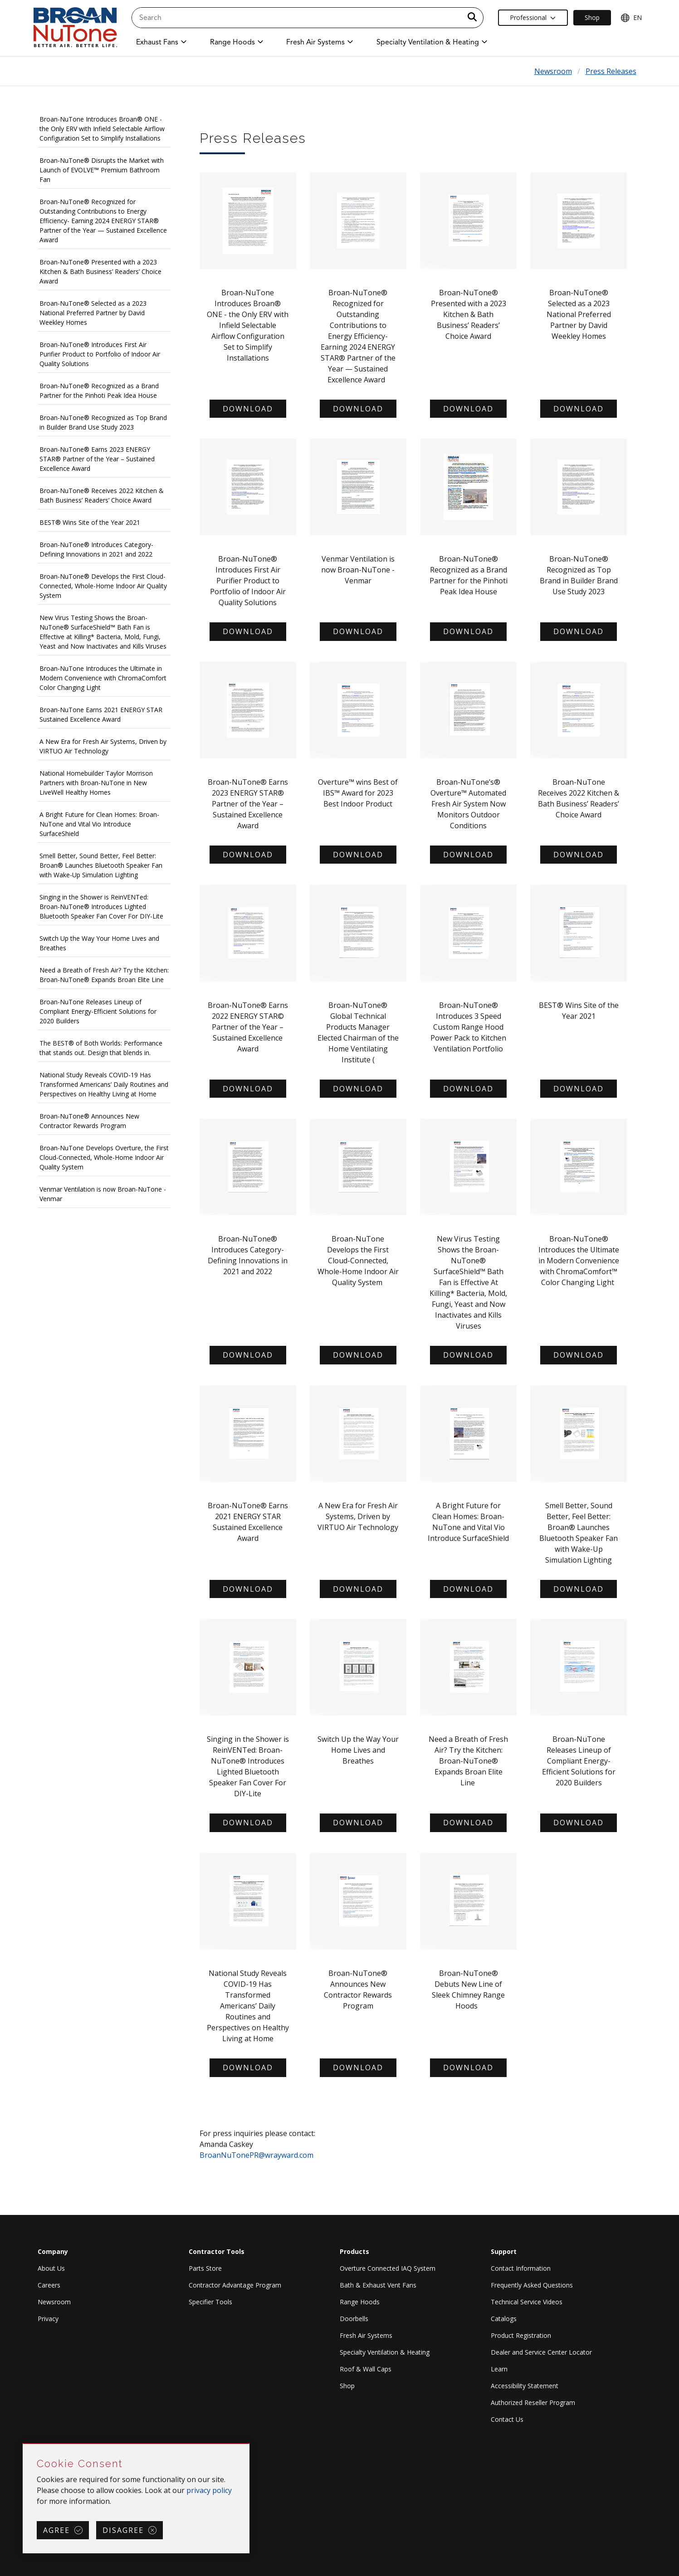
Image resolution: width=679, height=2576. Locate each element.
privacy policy (209, 2490)
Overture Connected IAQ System (387, 2268)
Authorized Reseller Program (533, 2402)
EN (631, 17)
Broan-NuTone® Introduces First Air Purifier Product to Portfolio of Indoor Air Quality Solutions (99, 354)
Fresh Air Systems (366, 2335)
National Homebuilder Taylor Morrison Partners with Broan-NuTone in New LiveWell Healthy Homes (96, 783)
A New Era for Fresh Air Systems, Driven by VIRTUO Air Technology (102, 746)
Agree (56, 2530)
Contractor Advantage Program (235, 2285)
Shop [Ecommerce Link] (592, 17)
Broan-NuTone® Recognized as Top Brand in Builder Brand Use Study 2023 (103, 422)
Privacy (48, 2318)
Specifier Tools (210, 2301)
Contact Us (507, 2419)
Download (248, 409)
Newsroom (553, 71)
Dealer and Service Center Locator (541, 2352)
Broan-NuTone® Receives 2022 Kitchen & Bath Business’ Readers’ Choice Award (101, 495)
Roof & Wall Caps (365, 2369)
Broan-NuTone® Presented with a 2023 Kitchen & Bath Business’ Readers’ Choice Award (100, 271)
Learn (499, 2369)
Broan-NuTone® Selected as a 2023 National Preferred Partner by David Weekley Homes (93, 313)
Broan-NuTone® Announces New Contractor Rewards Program (89, 1121)
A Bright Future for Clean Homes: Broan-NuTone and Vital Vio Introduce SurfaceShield (99, 824)
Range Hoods (360, 2301)
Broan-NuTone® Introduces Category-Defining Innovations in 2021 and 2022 (96, 549)
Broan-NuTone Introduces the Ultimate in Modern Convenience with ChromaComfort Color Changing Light (102, 678)
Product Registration (521, 2335)
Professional (533, 17)
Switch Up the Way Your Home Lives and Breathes (99, 943)
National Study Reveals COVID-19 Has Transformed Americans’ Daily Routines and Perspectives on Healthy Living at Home (103, 1084)
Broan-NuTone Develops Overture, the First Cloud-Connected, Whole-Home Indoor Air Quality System (104, 1157)
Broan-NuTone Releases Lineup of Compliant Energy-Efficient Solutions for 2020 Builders (97, 1011)
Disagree (123, 2530)
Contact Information (521, 2268)
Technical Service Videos (526, 2301)
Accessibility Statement (524, 2385)
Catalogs (504, 2318)
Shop (347, 2385)
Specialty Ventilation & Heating (385, 2352)
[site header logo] (75, 28)
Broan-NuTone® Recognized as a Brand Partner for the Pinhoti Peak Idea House (99, 390)
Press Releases (611, 71)
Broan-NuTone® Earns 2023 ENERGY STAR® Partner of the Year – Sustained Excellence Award (97, 459)
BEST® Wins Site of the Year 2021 (89, 522)
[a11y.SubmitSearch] (472, 18)
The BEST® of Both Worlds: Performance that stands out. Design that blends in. (100, 1048)
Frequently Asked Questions (532, 2285)
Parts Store (205, 2268)
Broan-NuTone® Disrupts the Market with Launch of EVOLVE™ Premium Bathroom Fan (101, 170)
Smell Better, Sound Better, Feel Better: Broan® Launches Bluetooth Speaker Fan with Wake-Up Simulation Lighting (100, 865)
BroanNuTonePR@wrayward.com (256, 2155)
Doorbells (354, 2318)
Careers (49, 2285)
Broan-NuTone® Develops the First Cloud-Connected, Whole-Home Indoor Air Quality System (103, 586)
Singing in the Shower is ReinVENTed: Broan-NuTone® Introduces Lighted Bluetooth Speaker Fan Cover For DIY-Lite (101, 906)
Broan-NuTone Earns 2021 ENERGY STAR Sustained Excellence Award (100, 714)
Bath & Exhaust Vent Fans (378, 2285)
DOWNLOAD (358, 409)
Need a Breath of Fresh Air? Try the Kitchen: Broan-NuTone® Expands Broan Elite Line (104, 975)
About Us (51, 2268)
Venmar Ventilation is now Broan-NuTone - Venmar (102, 1194)
